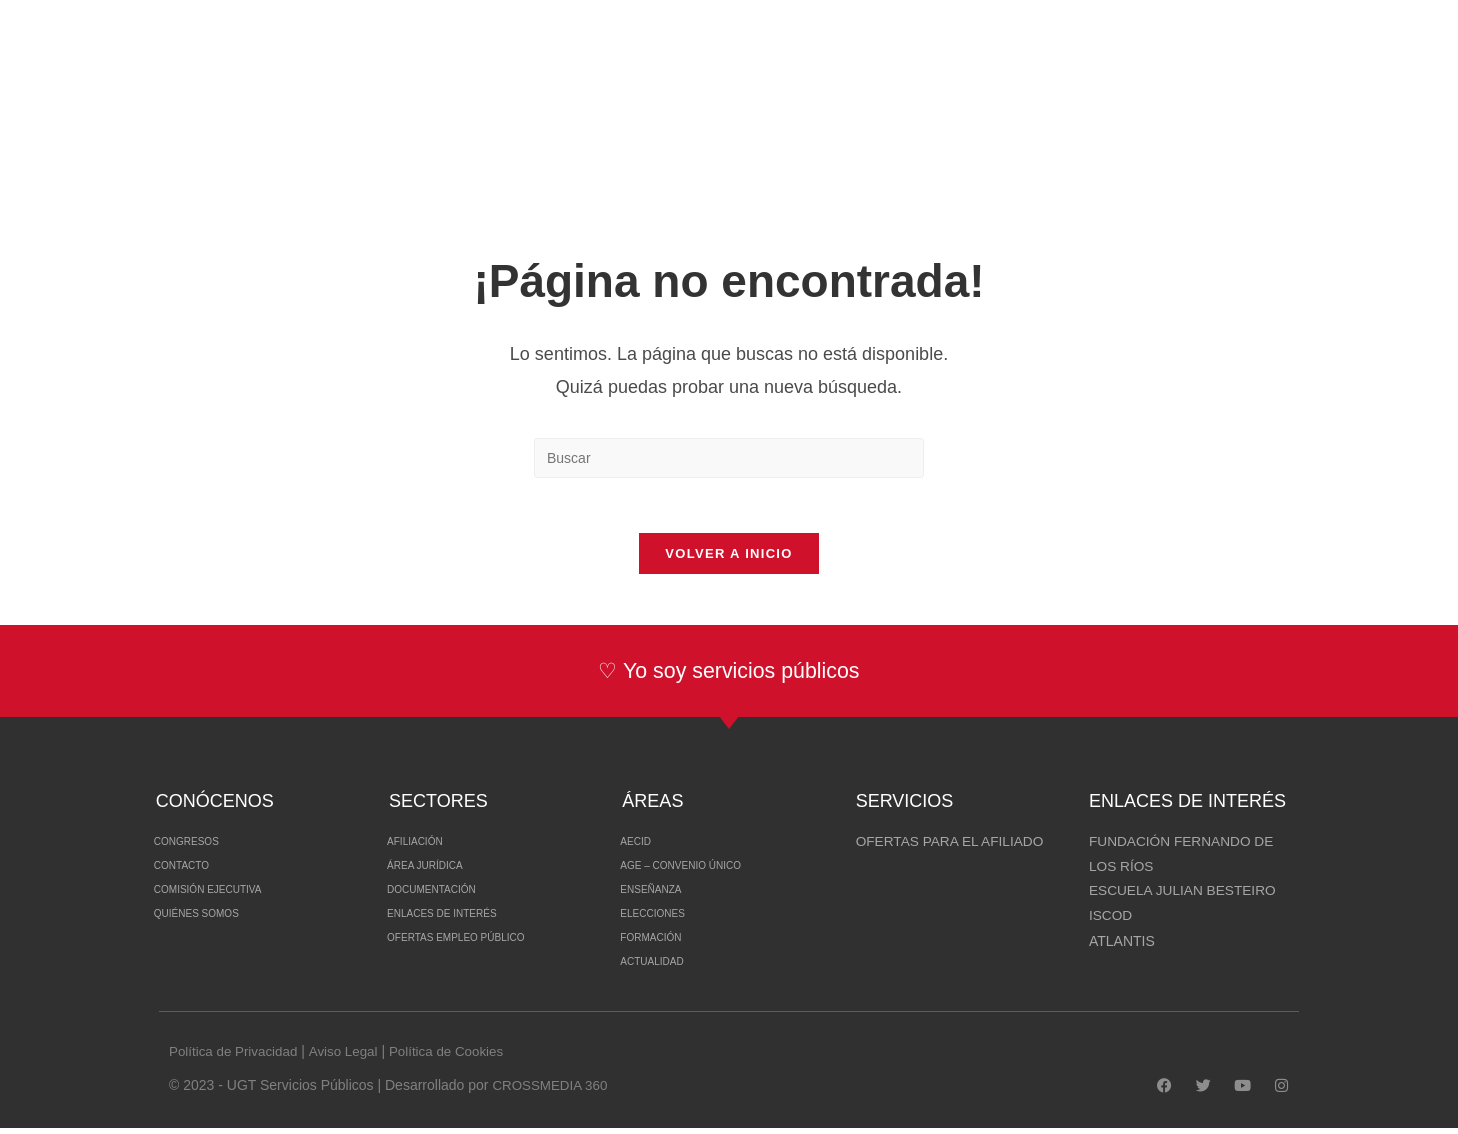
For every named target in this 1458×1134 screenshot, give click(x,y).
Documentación (449, 896)
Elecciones (665, 920)
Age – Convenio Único (704, 872)
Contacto (192, 872)
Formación (663, 944)
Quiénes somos (213, 920)
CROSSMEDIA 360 (552, 1091)
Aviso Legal (350, 1057)
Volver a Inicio (728, 559)
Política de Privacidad (236, 1057)
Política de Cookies (458, 1057)
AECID (641, 848)
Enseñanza (663, 896)
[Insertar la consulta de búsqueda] (729, 458)
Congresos (199, 848)
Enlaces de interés (463, 920)
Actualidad (664, 968)
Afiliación (426, 848)
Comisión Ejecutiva (229, 896)
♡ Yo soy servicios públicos (728, 676)
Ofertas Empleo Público (483, 944)
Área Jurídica (440, 872)
